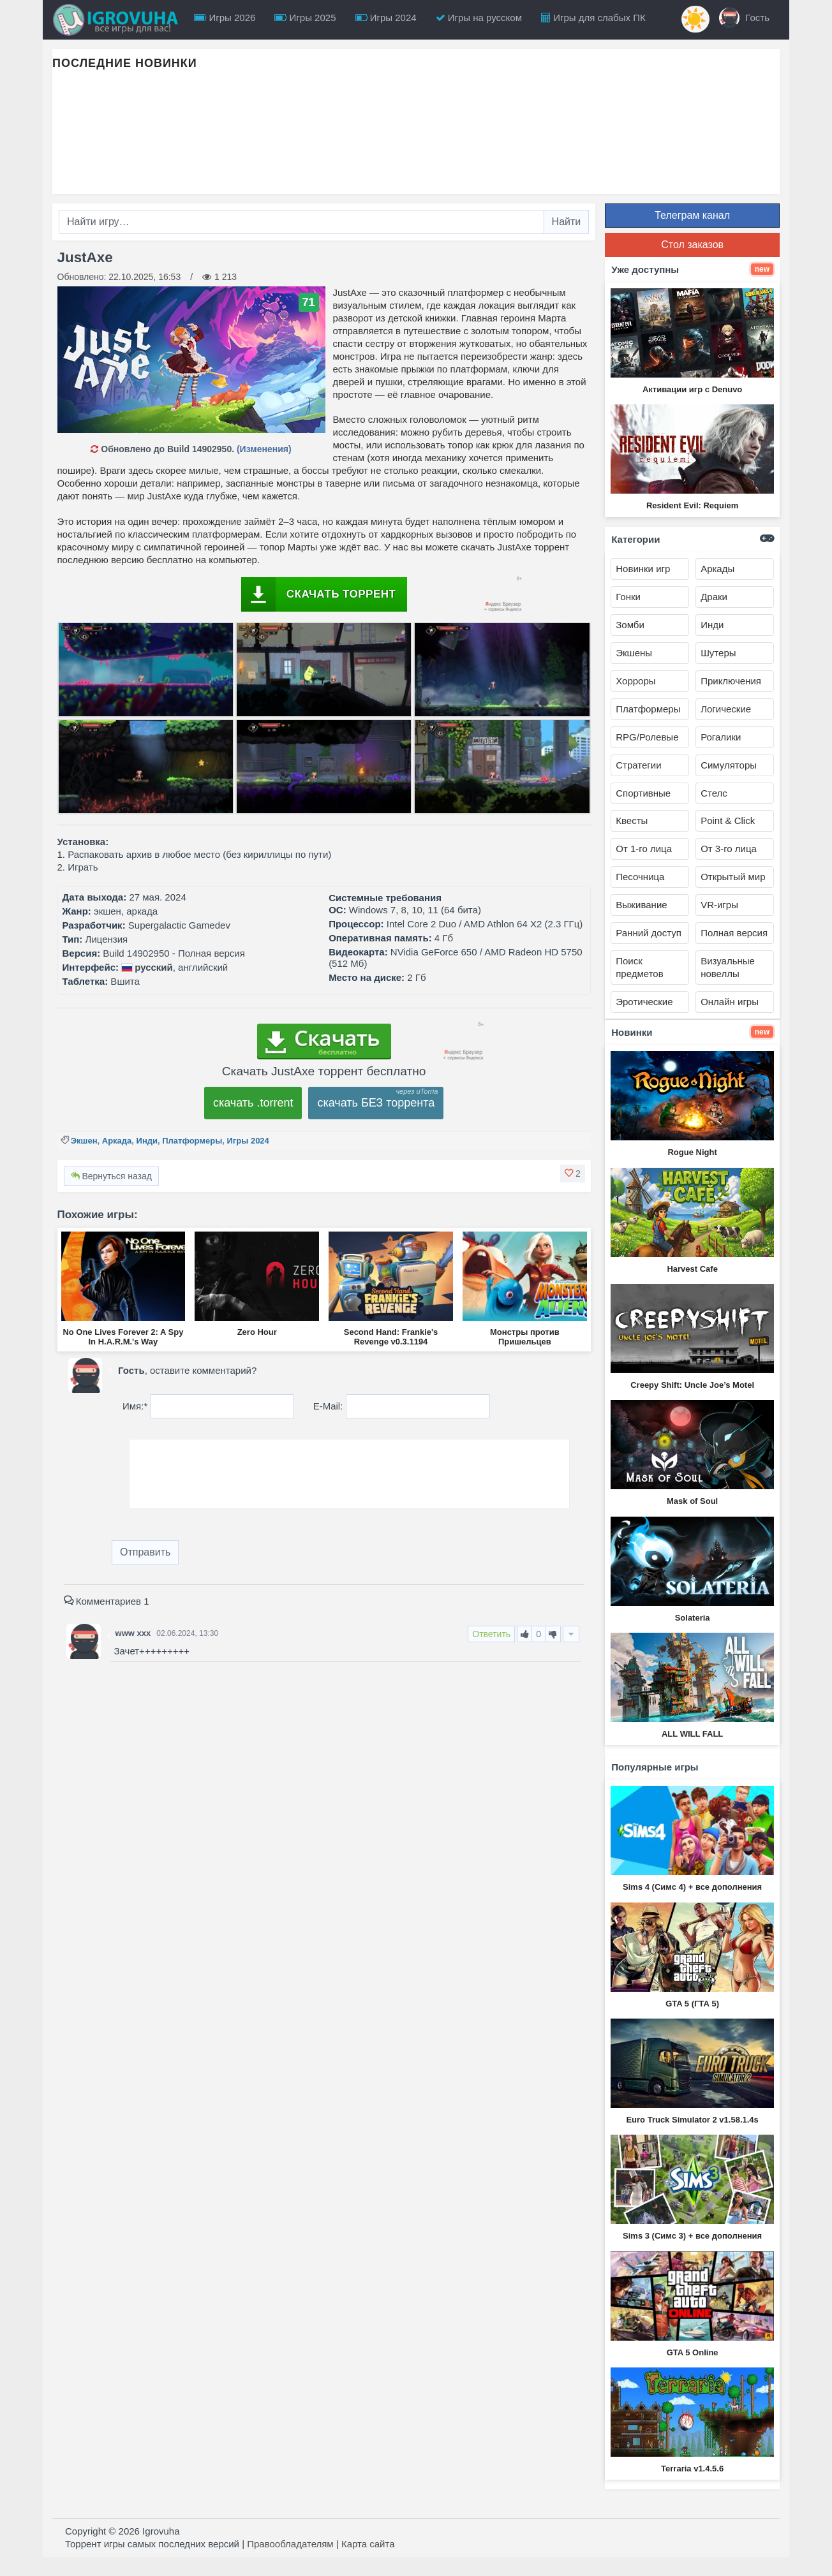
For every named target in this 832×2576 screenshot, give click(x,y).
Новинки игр (643, 568)
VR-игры (719, 904)
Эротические (644, 1001)
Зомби (630, 624)
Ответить (491, 1634)
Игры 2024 (386, 17)
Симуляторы (729, 765)
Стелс (714, 793)
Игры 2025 (305, 17)
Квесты (632, 820)
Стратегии (638, 765)
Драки (714, 596)
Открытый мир (733, 876)
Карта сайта (368, 2543)
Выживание (641, 904)
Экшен (84, 1140)
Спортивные (643, 793)
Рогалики (721, 737)
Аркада (117, 1140)
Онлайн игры (730, 1001)
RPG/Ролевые (647, 737)
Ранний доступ (648, 932)
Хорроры (635, 680)
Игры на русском (479, 17)
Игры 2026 (224, 17)
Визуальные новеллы (728, 967)
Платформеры (192, 1140)
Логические (726, 708)
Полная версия (734, 932)
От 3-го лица (729, 848)
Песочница (640, 876)
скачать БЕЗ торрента (376, 1102)
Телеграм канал (692, 215)
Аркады (717, 568)
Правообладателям (290, 2543)
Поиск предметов (639, 967)
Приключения (731, 680)
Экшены (634, 652)
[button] (572, 1173)
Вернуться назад (111, 1176)
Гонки (628, 596)
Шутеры (718, 652)
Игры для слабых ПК (593, 17)
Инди (147, 1140)
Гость (744, 18)
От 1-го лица (644, 848)
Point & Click (728, 820)
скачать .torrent (253, 1102)
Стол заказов (692, 244)
